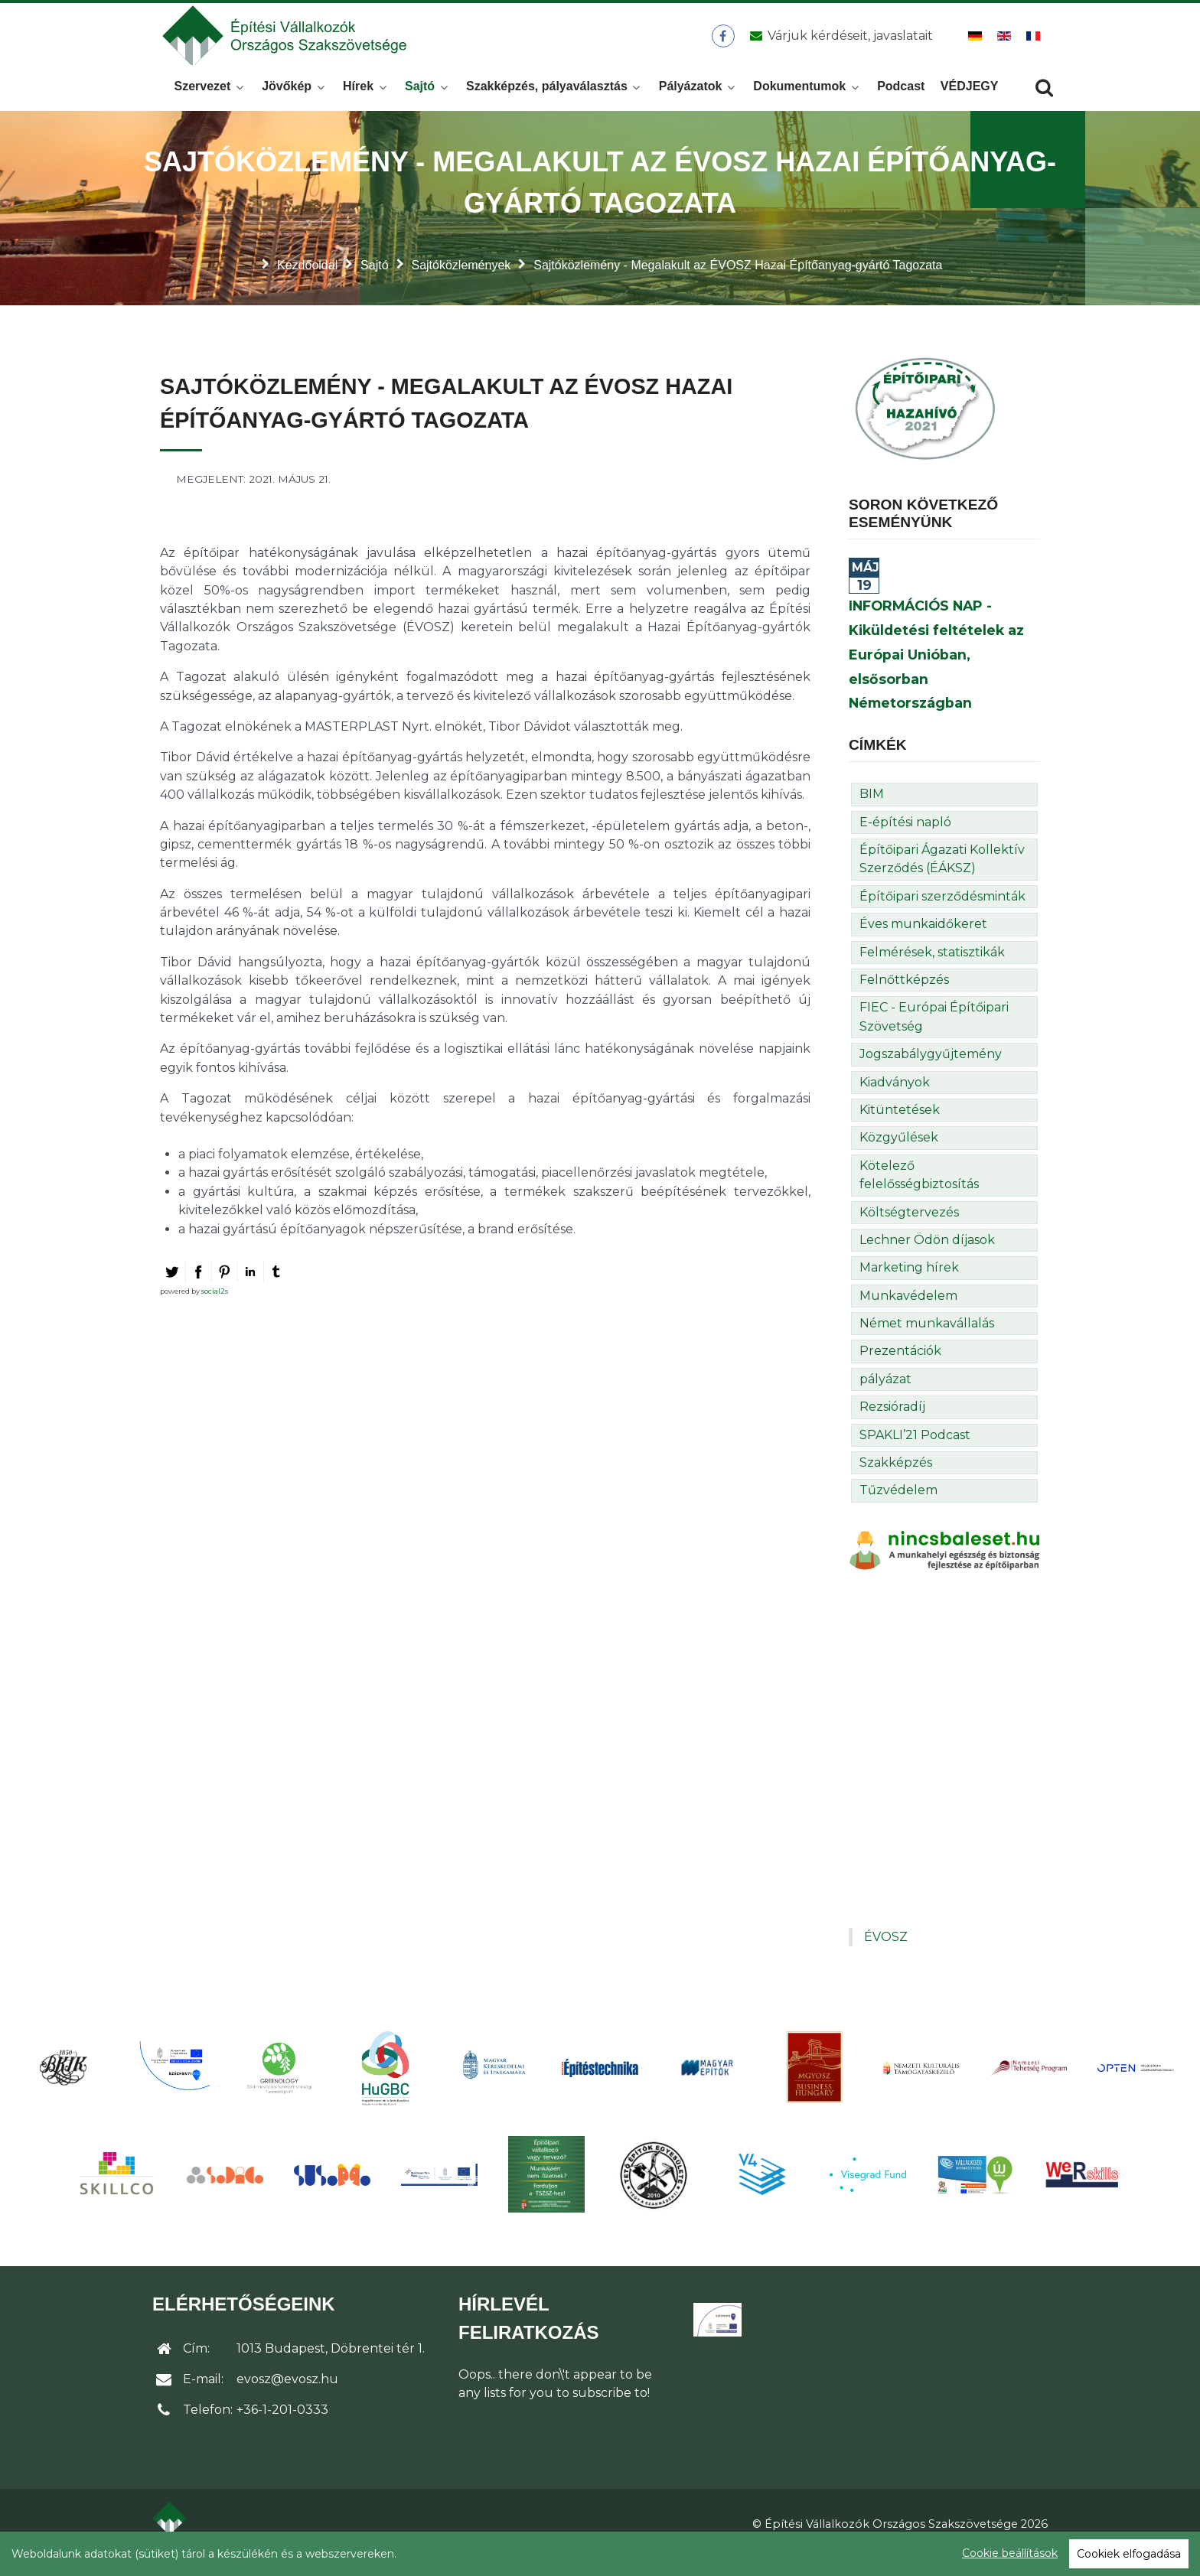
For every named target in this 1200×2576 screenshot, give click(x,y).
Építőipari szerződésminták (942, 914)
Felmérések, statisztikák (932, 969)
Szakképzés (895, 1481)
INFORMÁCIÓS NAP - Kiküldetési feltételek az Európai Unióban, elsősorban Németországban (936, 672)
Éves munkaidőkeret (923, 942)
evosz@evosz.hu (287, 2397)
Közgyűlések (898, 1155)
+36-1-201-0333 (282, 2428)
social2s (214, 1309)
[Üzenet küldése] (838, 45)
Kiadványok (894, 1100)
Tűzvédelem (898, 1508)
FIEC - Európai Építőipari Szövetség (934, 1034)
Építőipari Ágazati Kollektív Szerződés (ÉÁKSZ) (942, 877)
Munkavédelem (908, 1313)
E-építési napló (905, 839)
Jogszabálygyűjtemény (930, 1072)
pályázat (885, 1397)
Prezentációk (900, 1369)
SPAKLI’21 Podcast (914, 1452)
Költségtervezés (909, 1230)
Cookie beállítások (1010, 2553)
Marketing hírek (909, 1285)
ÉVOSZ (886, 1955)
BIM (871, 812)
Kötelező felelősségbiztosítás (919, 1192)
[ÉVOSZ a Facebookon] (722, 45)
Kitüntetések (899, 1128)
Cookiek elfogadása (1129, 2554)
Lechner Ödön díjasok (927, 1258)
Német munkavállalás (926, 1341)
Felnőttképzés (904, 998)
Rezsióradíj (892, 1425)
